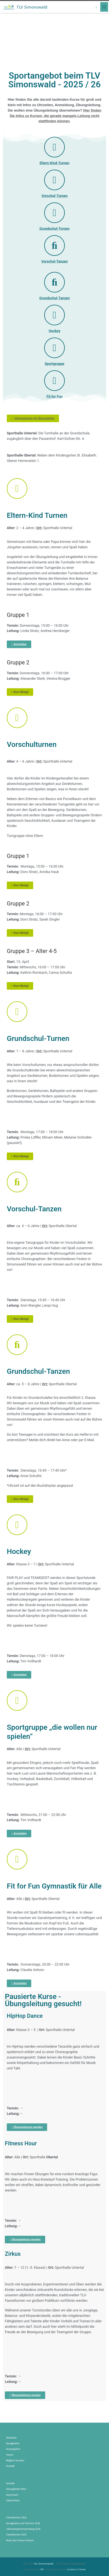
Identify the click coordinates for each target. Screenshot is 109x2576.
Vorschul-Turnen (55, 196)
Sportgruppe (54, 364)
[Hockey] (54, 315)
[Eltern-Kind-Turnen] (54, 147)
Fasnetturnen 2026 (16, 2517)
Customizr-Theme (76, 2569)
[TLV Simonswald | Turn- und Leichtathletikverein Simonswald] (9, 6)
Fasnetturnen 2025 (16, 2534)
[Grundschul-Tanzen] (54, 282)
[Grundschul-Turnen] (54, 212)
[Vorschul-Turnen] (54, 180)
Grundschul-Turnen (54, 229)
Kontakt (10, 2466)
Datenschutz (13, 2500)
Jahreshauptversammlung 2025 (23, 2529)
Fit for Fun (54, 396)
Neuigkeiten (13, 2443)
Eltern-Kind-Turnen (54, 163)
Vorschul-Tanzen (54, 261)
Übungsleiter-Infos (16, 2489)
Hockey (54, 331)
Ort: (39, 528)
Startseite (11, 2437)
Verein (9, 2454)
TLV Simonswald (44, 2563)
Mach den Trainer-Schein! (20, 2540)
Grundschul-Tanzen (54, 298)
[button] (20, 692)
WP (42, 2569)
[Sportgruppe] (54, 348)
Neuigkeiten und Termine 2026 (23, 2523)
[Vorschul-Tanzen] (54, 245)
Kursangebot (13, 2449)
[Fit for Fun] (54, 380)
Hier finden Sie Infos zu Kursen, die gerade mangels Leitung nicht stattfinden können (55, 115)
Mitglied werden (15, 2460)
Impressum (12, 2494)
